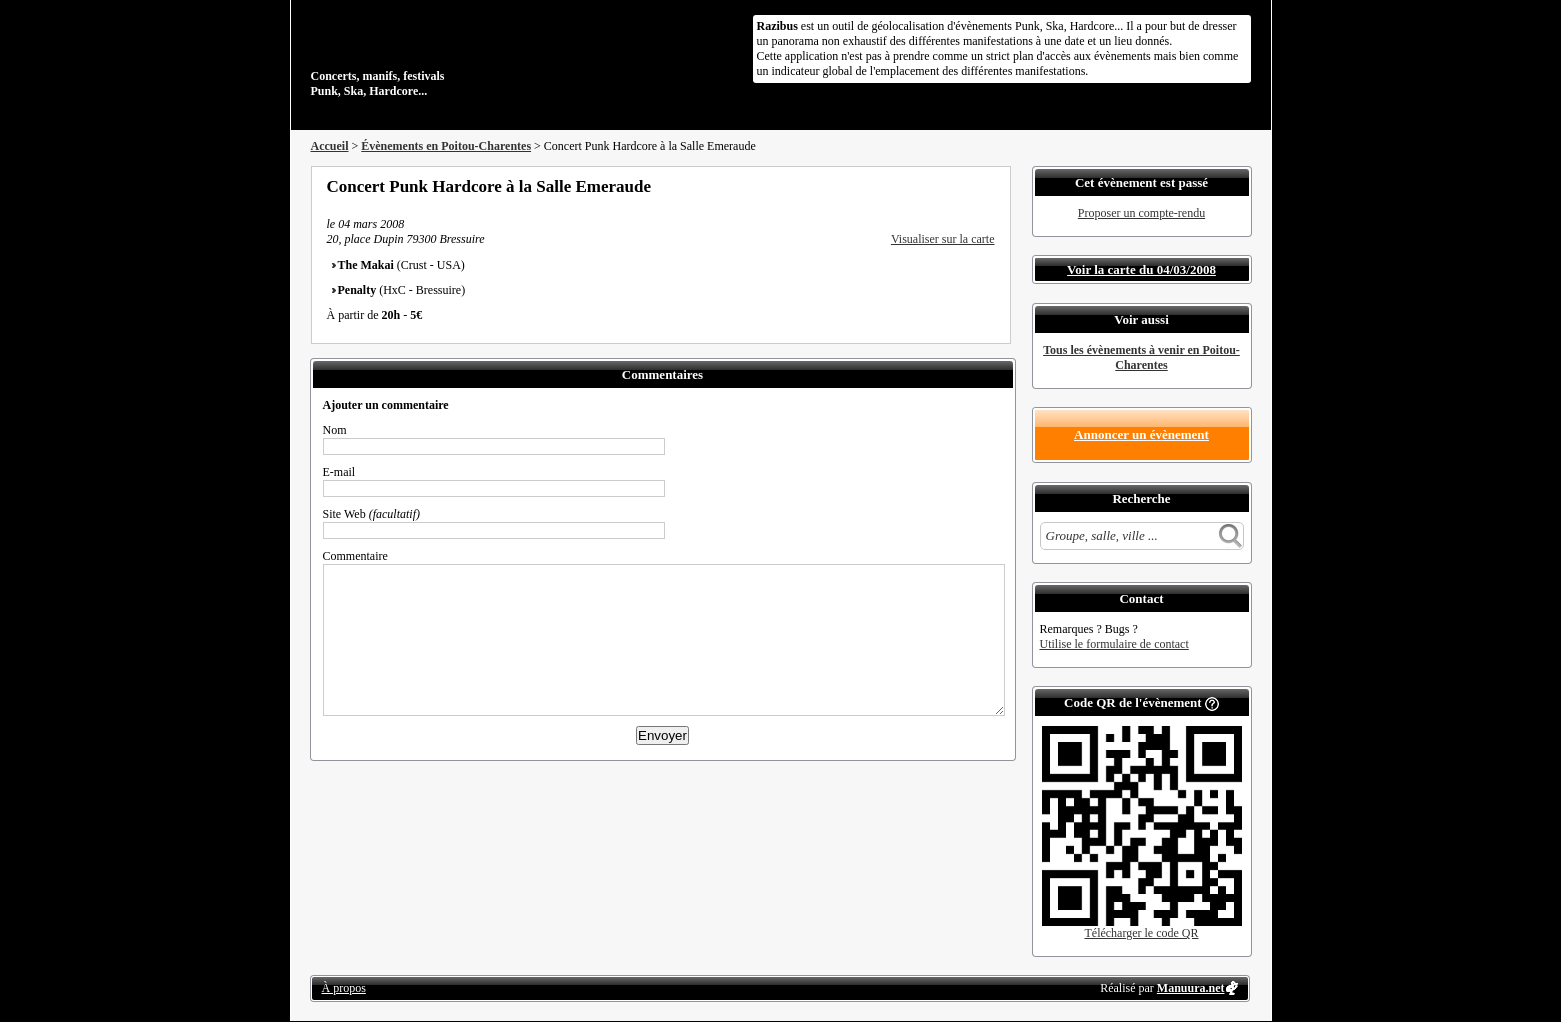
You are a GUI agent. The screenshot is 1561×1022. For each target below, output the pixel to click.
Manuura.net (1191, 988)
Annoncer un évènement (1141, 434)
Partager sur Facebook (907, 186)
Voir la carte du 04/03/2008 (1141, 269)
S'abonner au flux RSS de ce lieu (988, 186)
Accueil (330, 146)
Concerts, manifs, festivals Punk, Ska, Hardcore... (440, 54)
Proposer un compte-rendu (1141, 213)
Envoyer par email (961, 186)
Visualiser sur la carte (943, 239)
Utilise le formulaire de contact (1114, 644)
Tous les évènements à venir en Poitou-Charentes (1141, 357)
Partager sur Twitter (934, 186)
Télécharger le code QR (1141, 933)
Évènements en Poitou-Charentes (446, 146)
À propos (344, 988)
